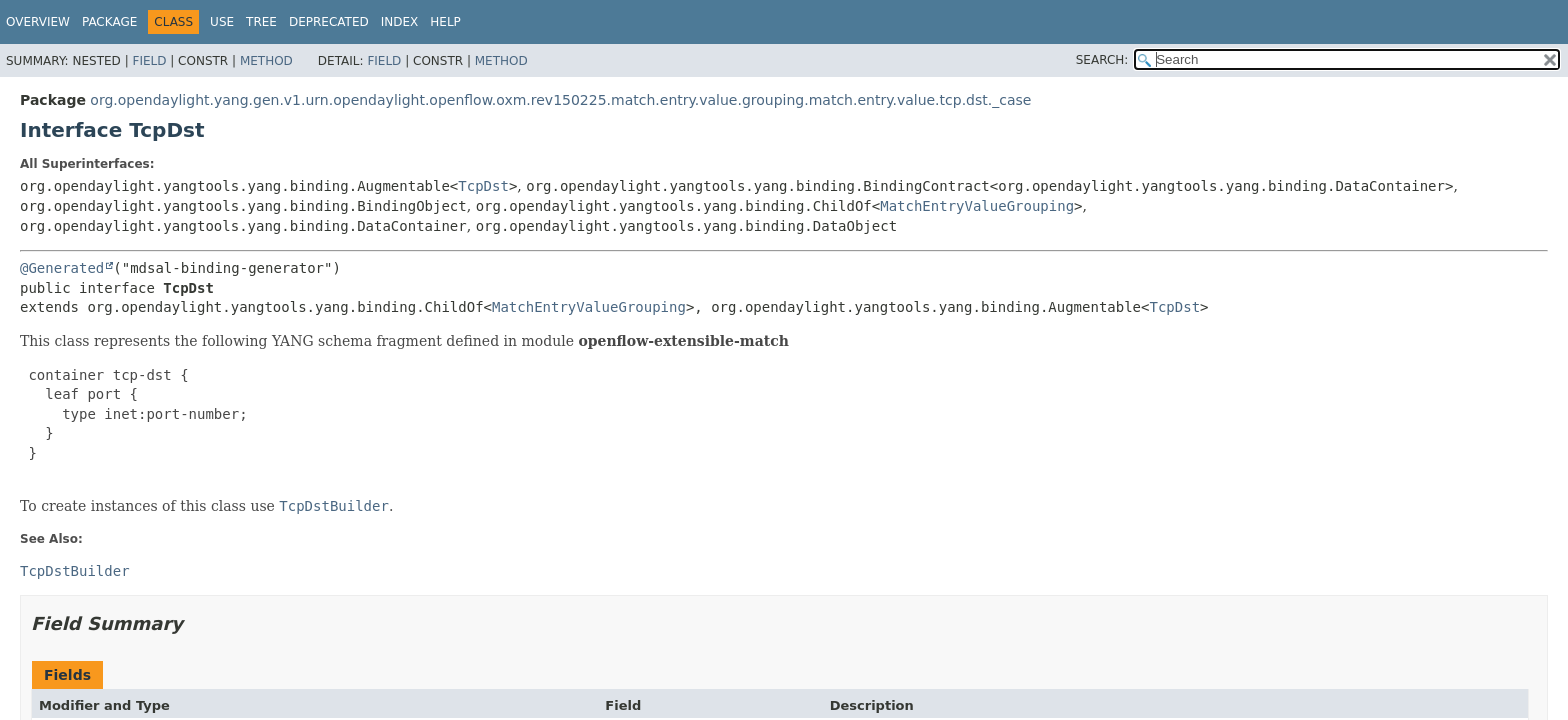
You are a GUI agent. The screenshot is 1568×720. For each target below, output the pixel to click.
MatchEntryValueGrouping (977, 206)
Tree (261, 22)
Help (445, 22)
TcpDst (483, 186)
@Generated (62, 268)
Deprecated (329, 22)
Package (109, 22)
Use (222, 22)
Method (266, 61)
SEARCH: (1102, 60)
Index (400, 22)
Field (149, 61)
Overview (38, 22)
